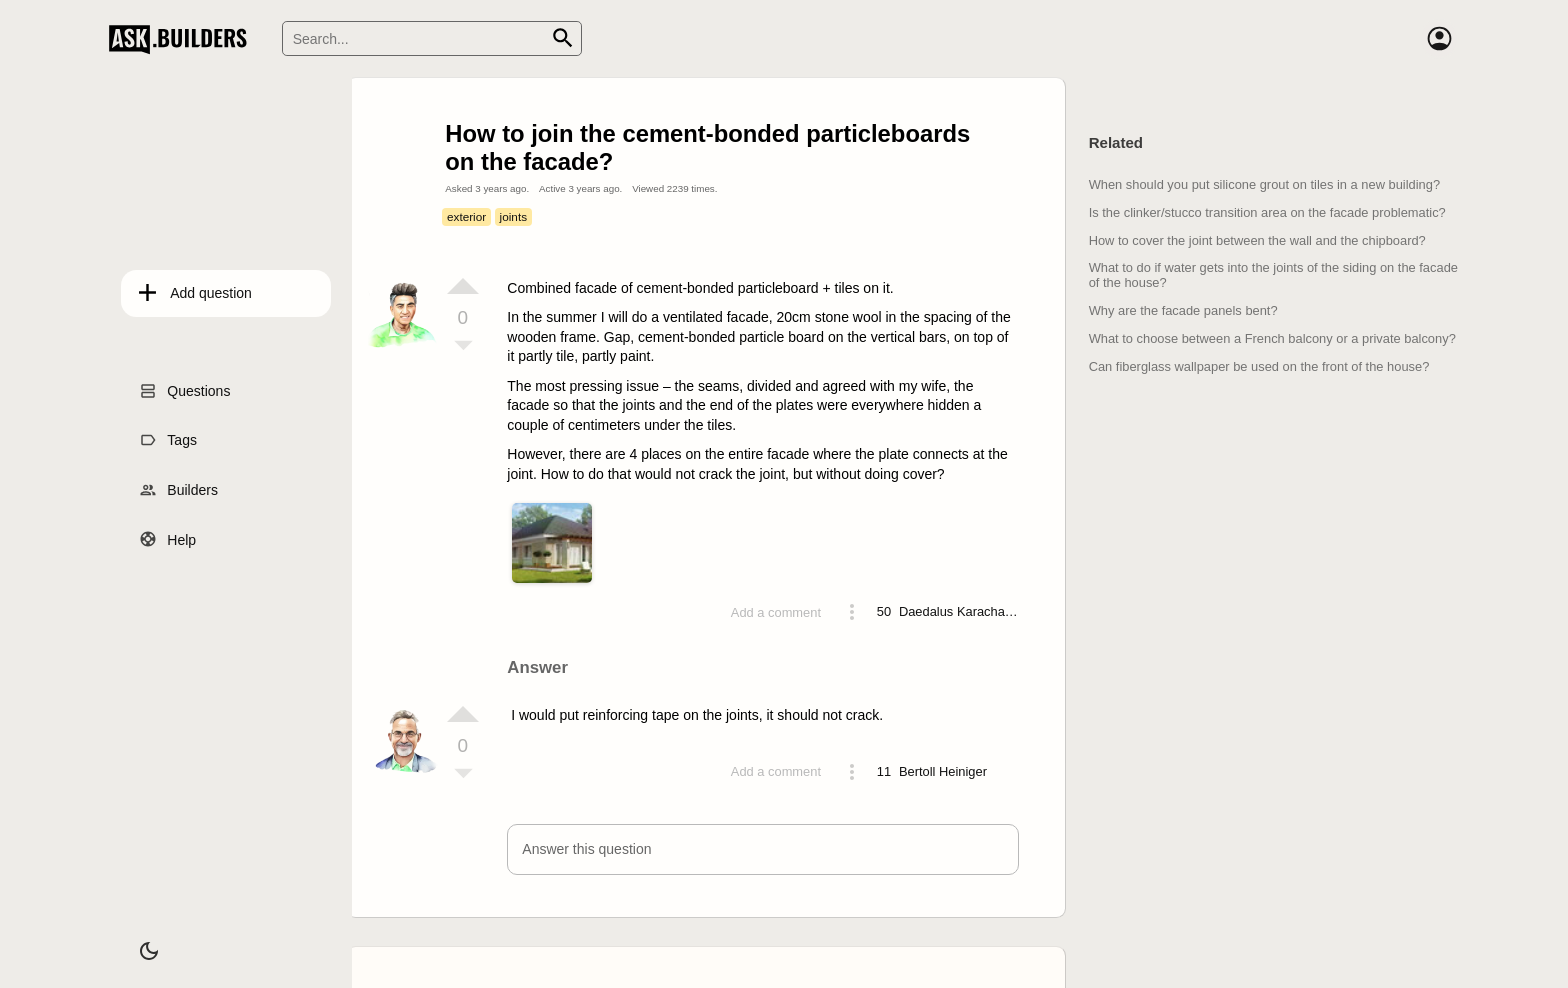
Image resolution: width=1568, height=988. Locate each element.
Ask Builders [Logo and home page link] (182, 39)
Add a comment (776, 612)
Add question (199, 288)
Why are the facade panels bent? (1183, 310)
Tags (170, 435)
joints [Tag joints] (513, 216)
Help (169, 534)
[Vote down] (463, 347)
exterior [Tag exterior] (466, 216)
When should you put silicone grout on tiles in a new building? (1264, 184)
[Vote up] (463, 286)
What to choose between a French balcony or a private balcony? (1272, 338)
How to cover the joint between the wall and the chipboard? (1257, 240)
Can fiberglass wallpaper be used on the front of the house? (1259, 366)
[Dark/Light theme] (136, 942)
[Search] (432, 38)
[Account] (1439, 39)
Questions (186, 385)
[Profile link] (959, 612)
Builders (180, 484)
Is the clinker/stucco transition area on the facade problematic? (1267, 212)
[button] (762, 849)
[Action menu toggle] (852, 612)
